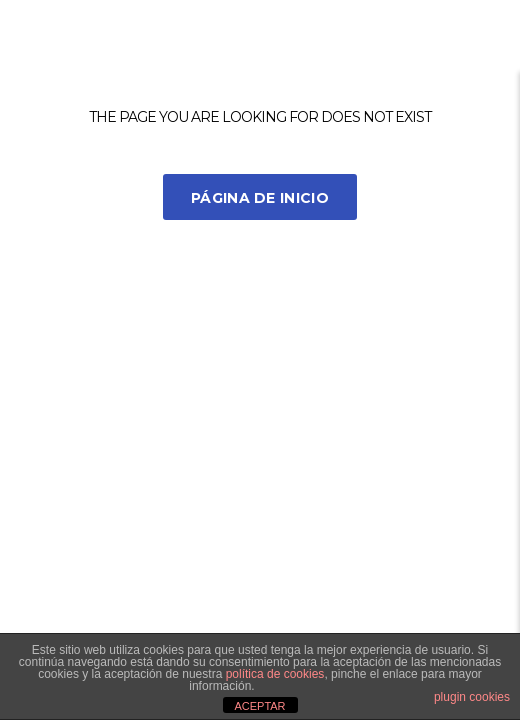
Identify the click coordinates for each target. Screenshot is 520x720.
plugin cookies (472, 697)
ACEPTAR (259, 706)
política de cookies (275, 674)
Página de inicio (260, 198)
